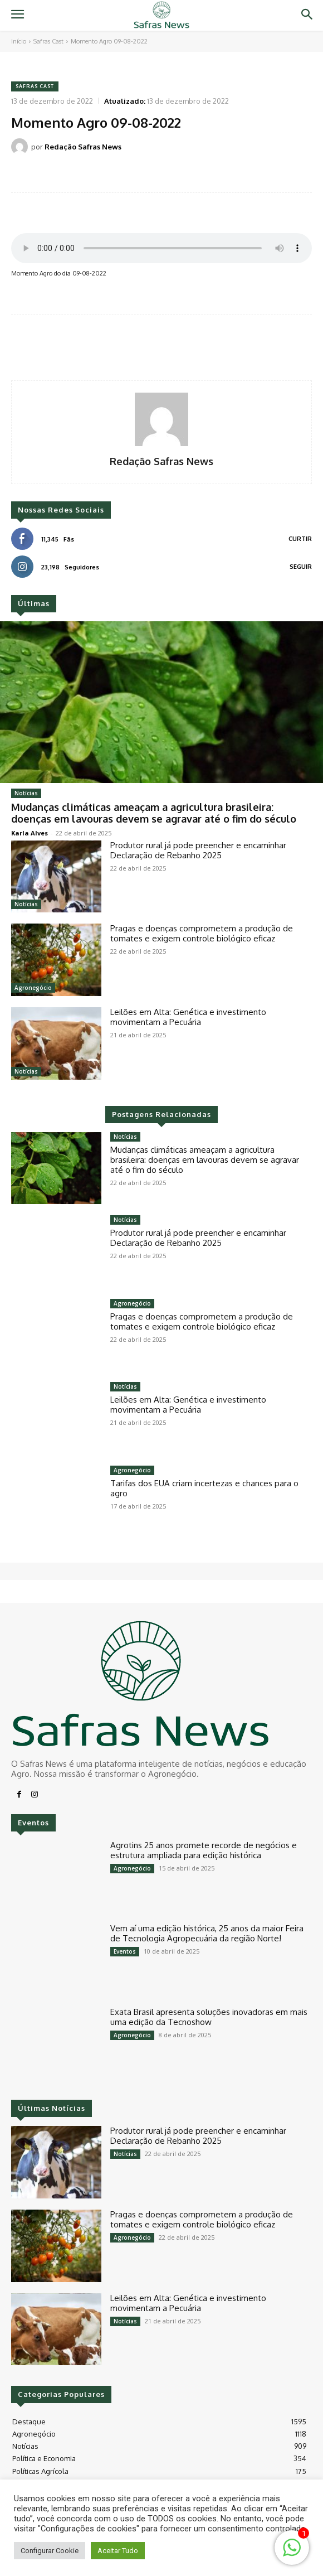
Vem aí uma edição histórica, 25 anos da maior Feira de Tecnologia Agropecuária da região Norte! (207, 1933)
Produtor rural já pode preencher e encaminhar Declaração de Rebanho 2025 (198, 850)
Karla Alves (29, 833)
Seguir (301, 567)
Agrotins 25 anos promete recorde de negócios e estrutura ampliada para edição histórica (203, 1850)
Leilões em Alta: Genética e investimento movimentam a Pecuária (188, 1017)
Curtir (300, 539)
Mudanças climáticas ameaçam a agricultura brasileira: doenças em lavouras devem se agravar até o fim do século (153, 813)
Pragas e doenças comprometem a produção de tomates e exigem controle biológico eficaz (201, 933)
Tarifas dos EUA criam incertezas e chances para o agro (204, 1488)
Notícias (26, 793)
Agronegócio (33, 988)
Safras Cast (48, 41)
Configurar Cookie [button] (50, 2550)
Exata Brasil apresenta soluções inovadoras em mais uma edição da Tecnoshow (208, 2017)
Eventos (125, 1951)
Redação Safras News (83, 146)
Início (18, 41)
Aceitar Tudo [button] (117, 2550)
